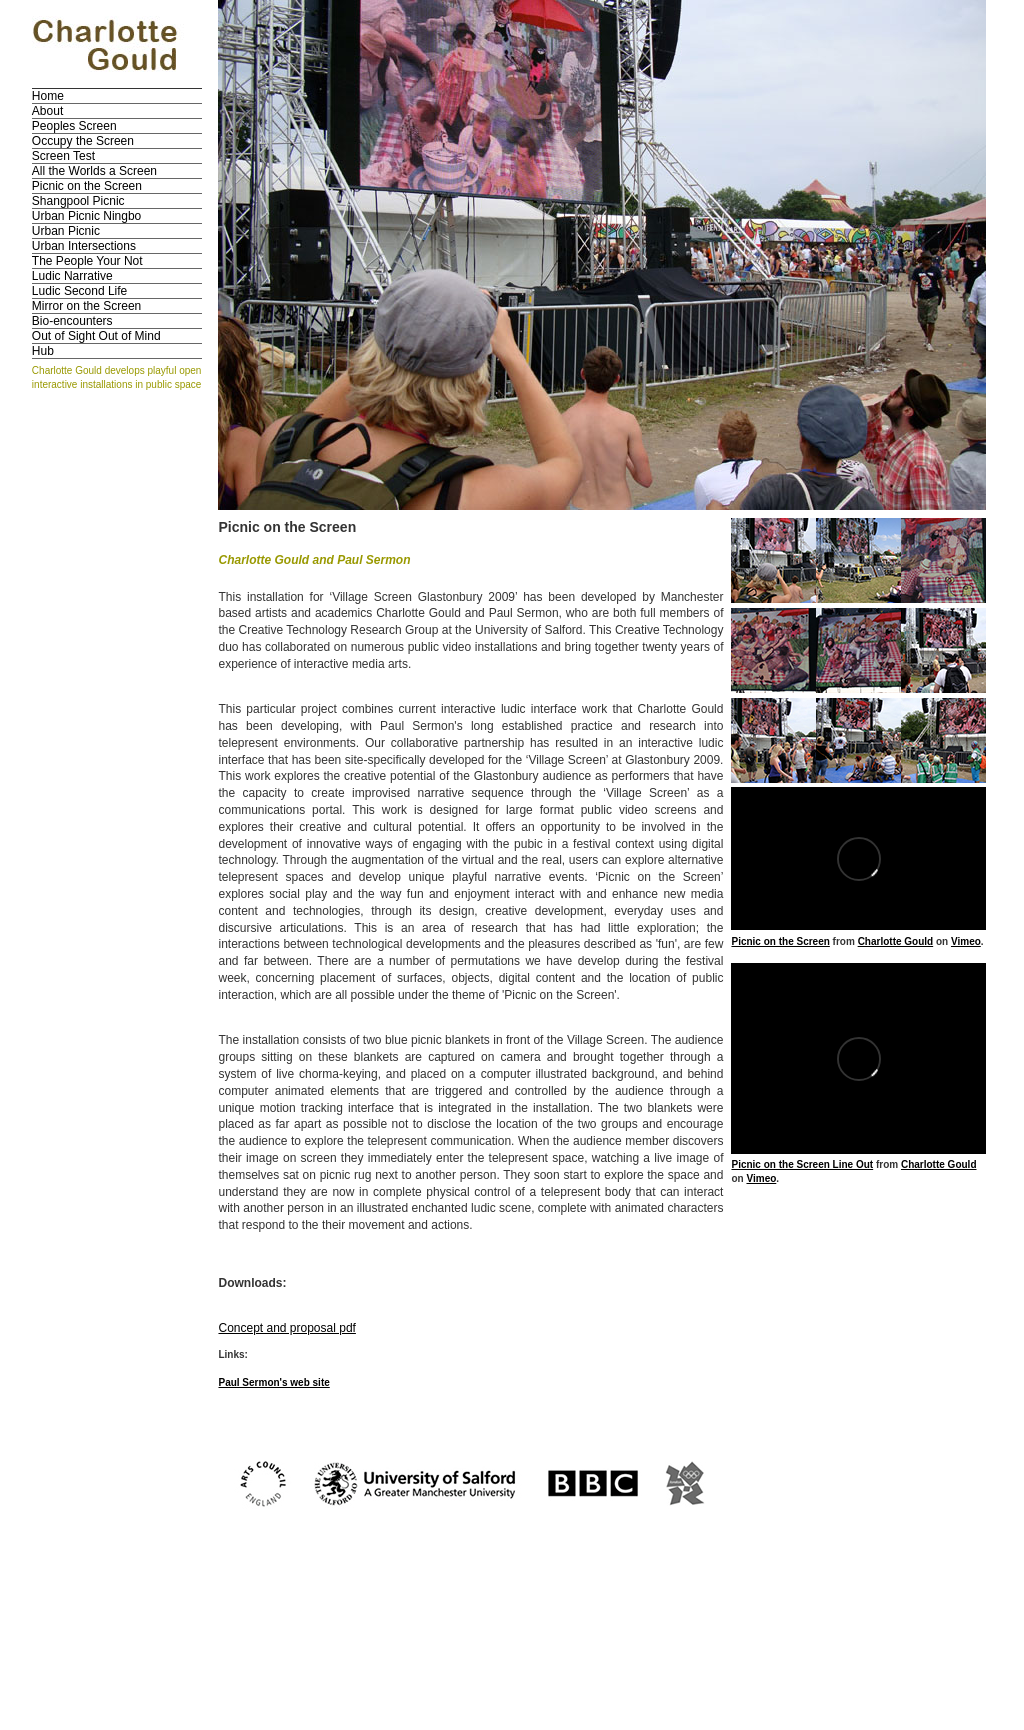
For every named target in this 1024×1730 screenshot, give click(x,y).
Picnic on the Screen (87, 186)
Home (48, 96)
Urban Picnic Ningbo (86, 216)
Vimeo (966, 941)
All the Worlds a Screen (94, 171)
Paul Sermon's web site (273, 1382)
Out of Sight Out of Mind (96, 336)
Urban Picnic (66, 231)
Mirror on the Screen (86, 306)
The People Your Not (87, 261)
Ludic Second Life (79, 291)
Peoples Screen (74, 126)
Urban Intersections (84, 246)
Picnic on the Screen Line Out (802, 1164)
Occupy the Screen (83, 141)
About (47, 111)
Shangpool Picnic (78, 201)
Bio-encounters (72, 321)
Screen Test (63, 156)
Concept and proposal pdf (286, 1328)
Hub (43, 351)
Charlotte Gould (896, 941)
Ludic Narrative (72, 276)
